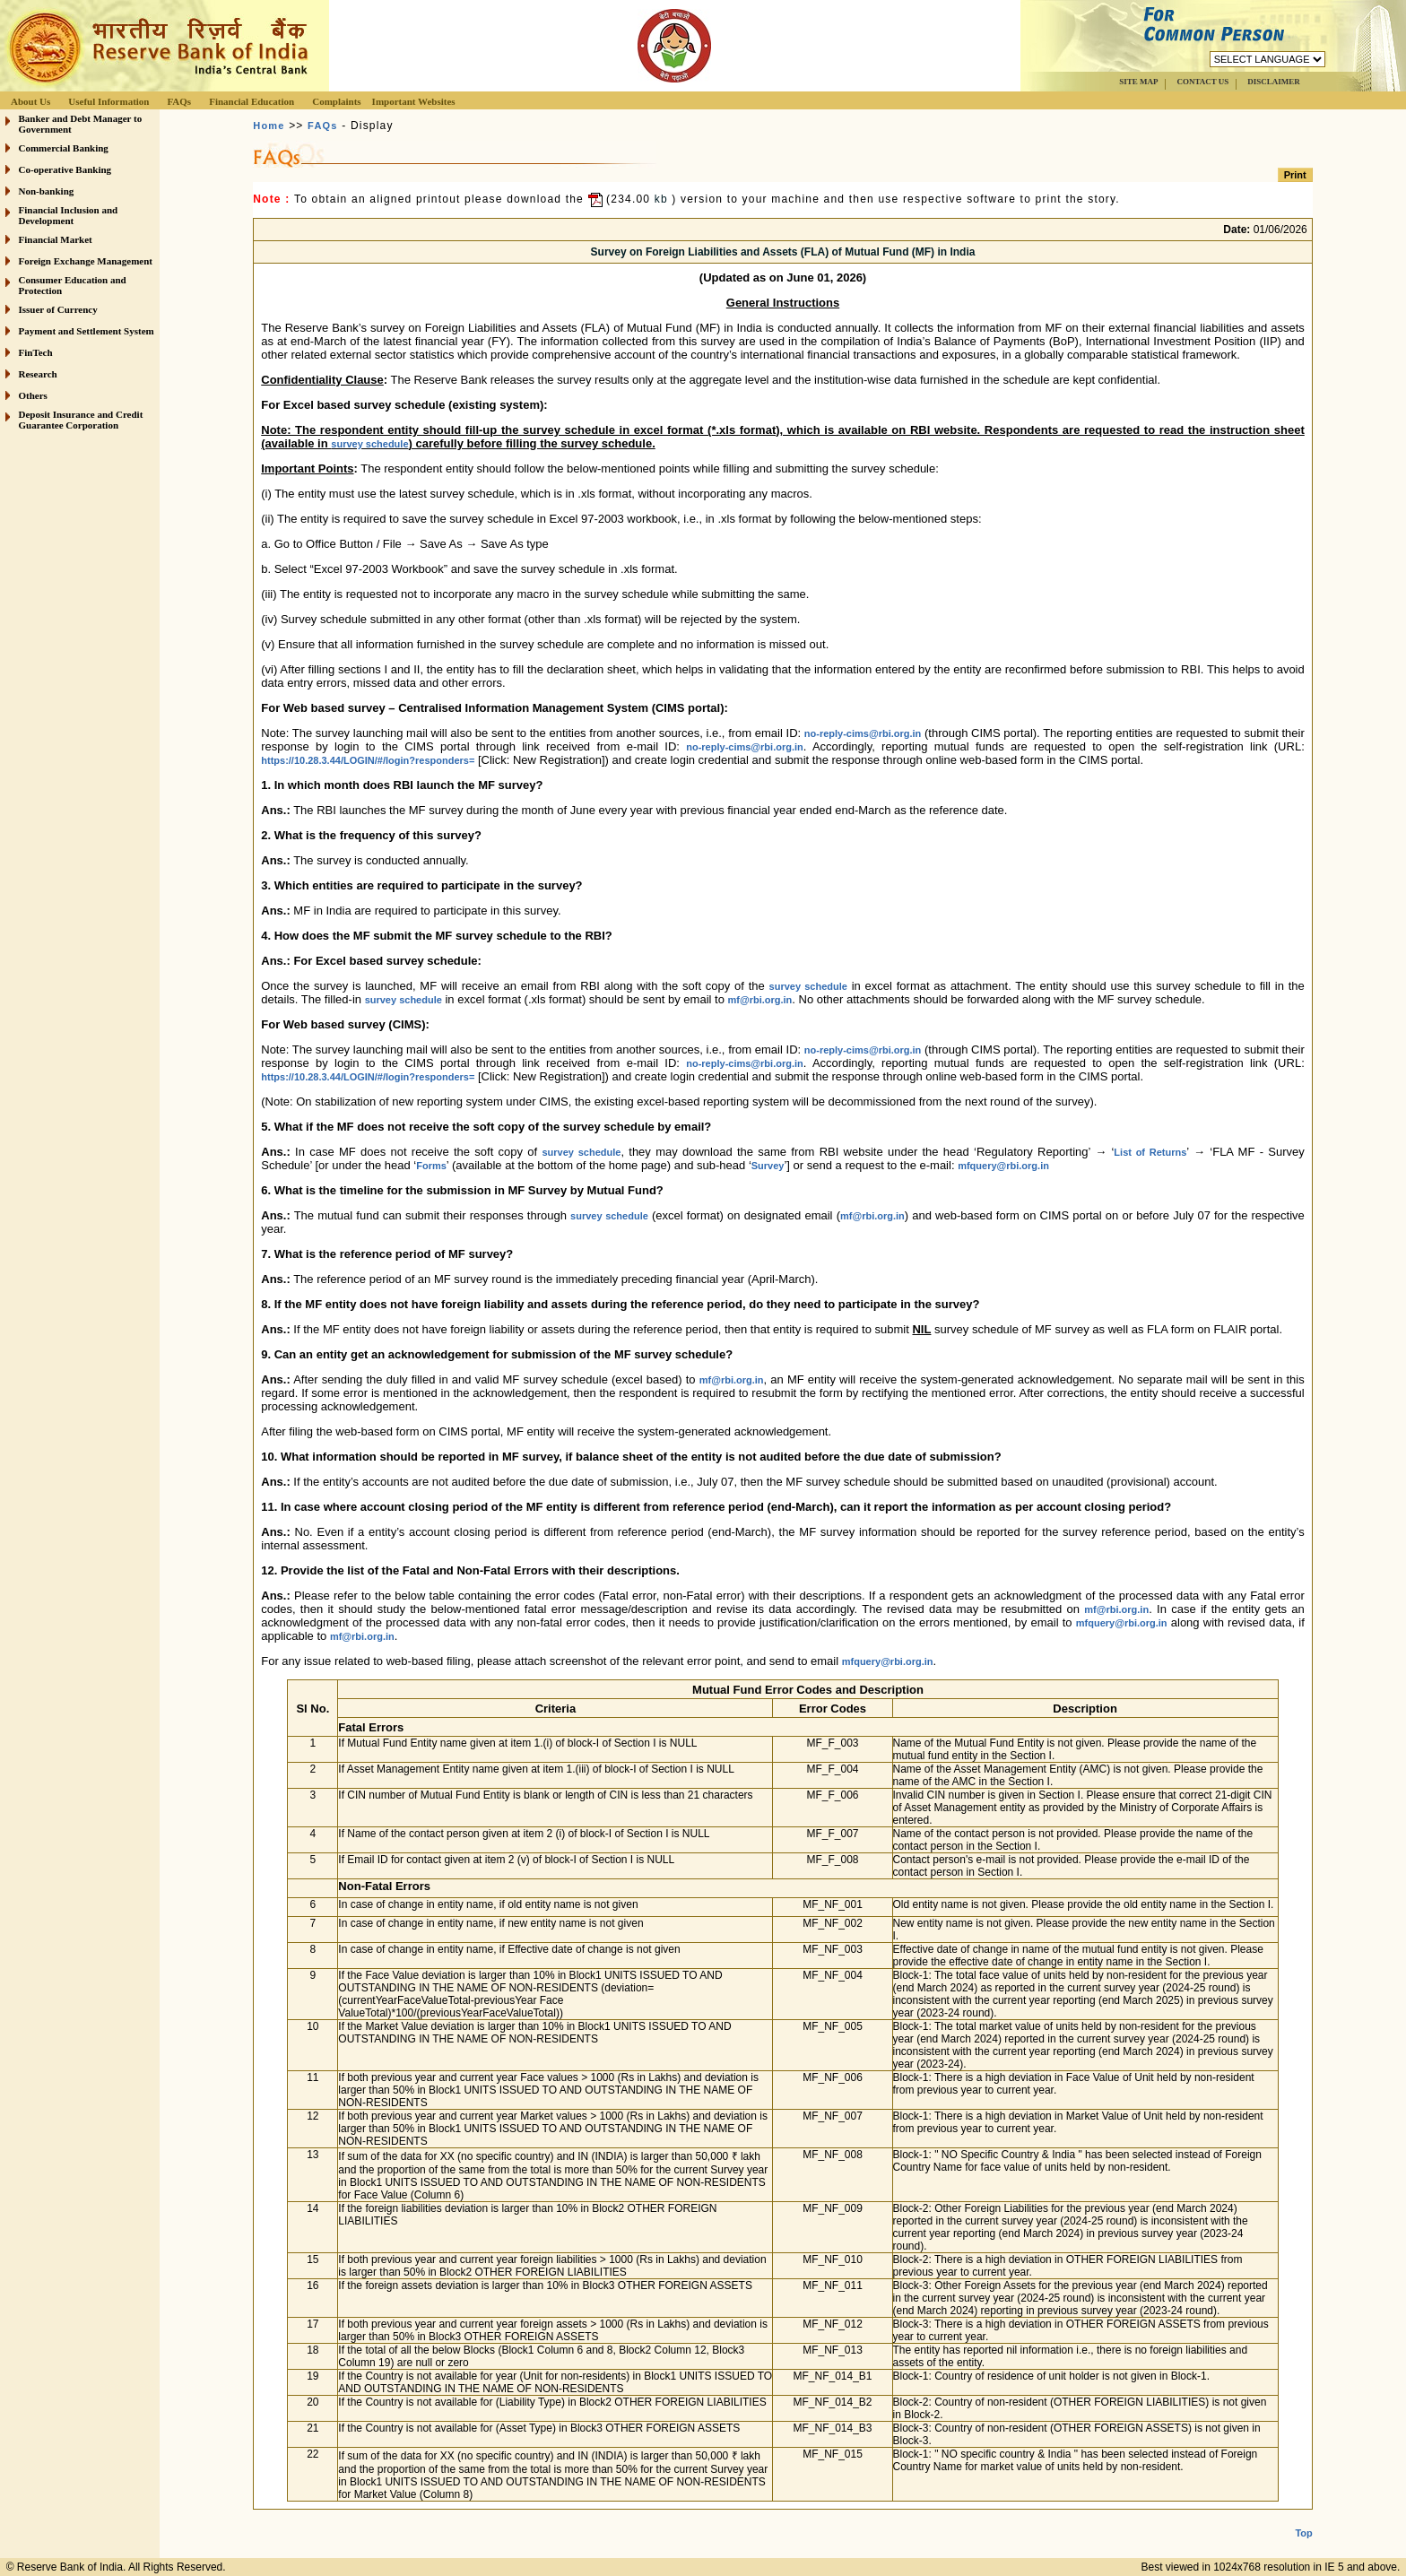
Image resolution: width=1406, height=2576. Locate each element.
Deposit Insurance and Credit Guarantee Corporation (81, 419)
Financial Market (55, 239)
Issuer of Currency (58, 309)
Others (33, 395)
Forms (431, 1165)
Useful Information (108, 101)
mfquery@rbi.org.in (1003, 1165)
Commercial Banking (63, 148)
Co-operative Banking (65, 169)
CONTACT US (1202, 81)
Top (1303, 2518)
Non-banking (46, 191)
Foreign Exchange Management (86, 261)
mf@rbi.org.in (759, 999)
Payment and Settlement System (86, 330)
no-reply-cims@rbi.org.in (863, 733)
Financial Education (251, 101)
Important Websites (414, 101)
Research (38, 374)
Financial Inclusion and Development (68, 215)
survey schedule (369, 443)
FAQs (179, 101)
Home (268, 125)
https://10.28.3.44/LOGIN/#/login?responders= (367, 760)
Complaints (336, 101)
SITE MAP (1138, 81)
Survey (768, 1165)
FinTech (36, 352)
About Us (30, 101)
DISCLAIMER (1273, 81)
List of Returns (1150, 1152)
